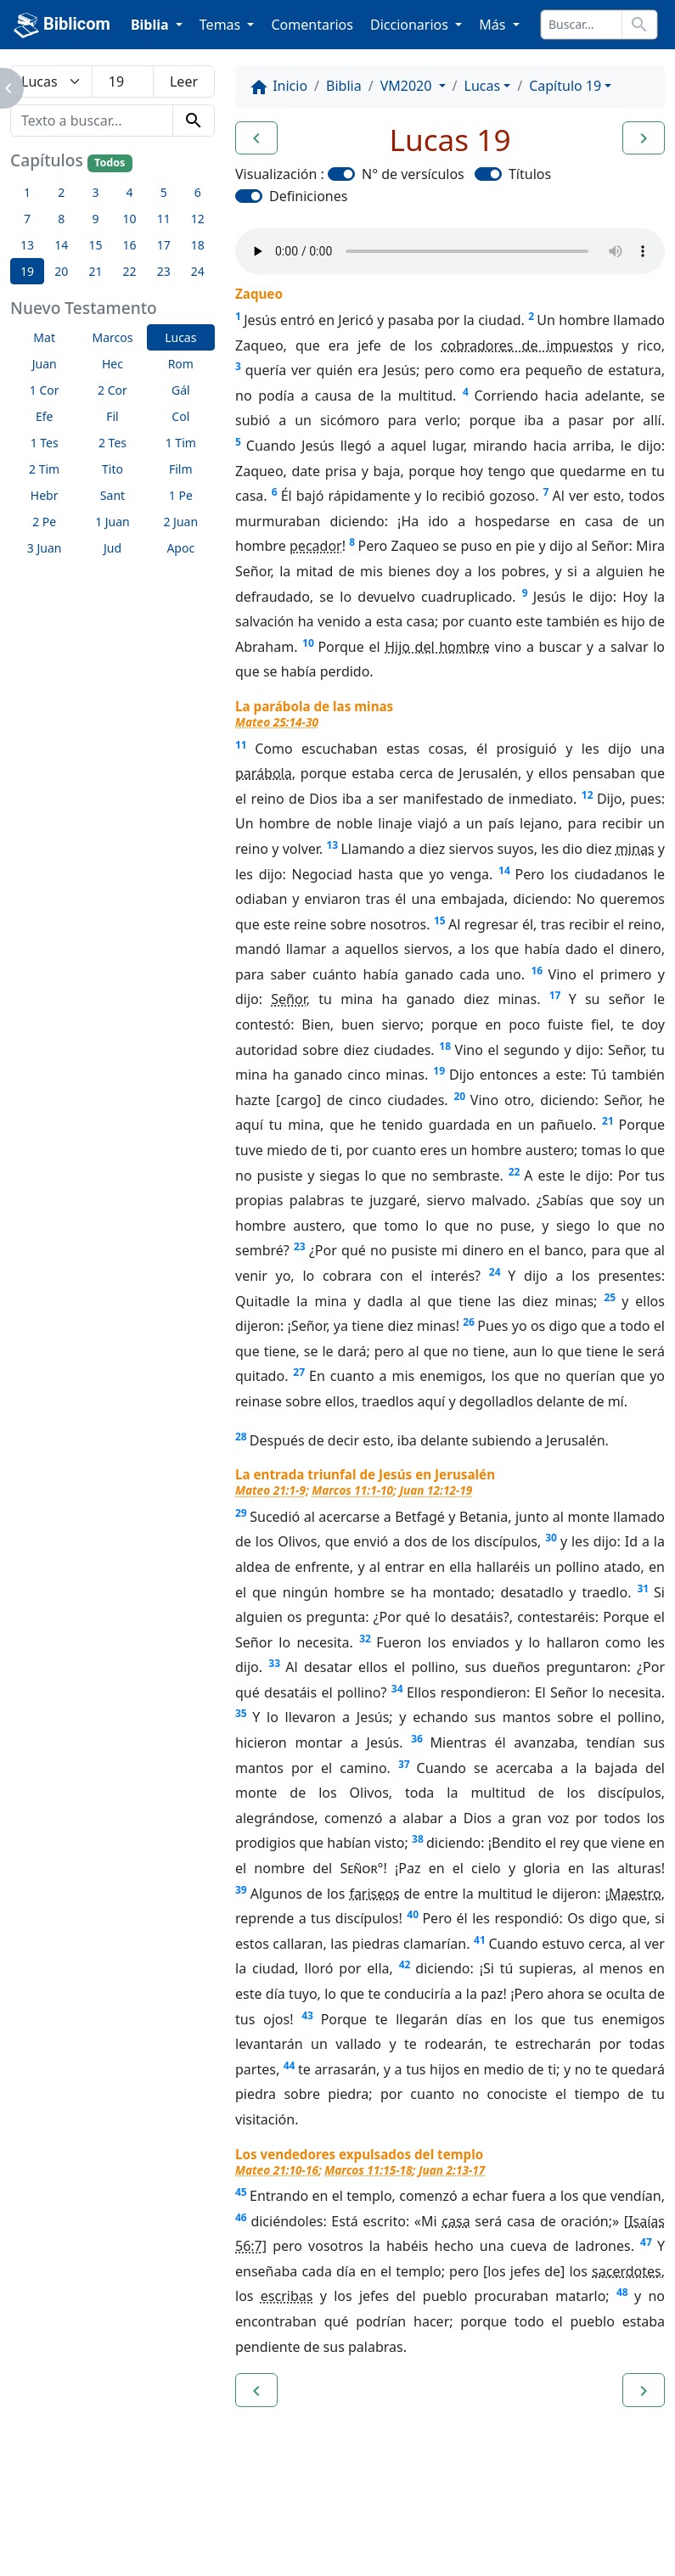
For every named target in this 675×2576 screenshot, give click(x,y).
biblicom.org (82, 2545)
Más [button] (494, 24)
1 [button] (27, 192)
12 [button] (198, 218)
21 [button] (95, 271)
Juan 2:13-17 (452, 2170)
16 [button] (130, 245)
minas (635, 848)
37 (404, 1764)
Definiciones (308, 196)
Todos (109, 162)
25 (610, 1297)
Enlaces (52, 2516)
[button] (256, 138)
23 (300, 1246)
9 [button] (95, 218)
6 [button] (197, 192)
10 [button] (130, 218)
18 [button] (198, 245)
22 (514, 1172)
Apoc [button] (180, 548)
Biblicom (62, 25)
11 (241, 745)
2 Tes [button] (112, 443)
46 (241, 2217)
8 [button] (61, 218)
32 (365, 1638)
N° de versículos (413, 174)
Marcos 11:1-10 (352, 1490)
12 (587, 795)
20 (459, 1096)
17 (555, 995)
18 (445, 1046)
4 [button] (130, 192)
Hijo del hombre (437, 646)
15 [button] (95, 245)
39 (241, 1890)
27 (299, 1372)
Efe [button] (44, 416)
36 (417, 1738)
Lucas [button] (180, 337)
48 (622, 2292)
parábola (263, 773)
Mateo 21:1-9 (270, 1490)
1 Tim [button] (181, 443)
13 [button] (27, 245)
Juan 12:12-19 (436, 1490)
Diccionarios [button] (411, 24)
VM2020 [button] (408, 85)
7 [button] (27, 218)
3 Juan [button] (44, 548)
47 (646, 2242)
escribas (287, 2296)
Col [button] (180, 416)
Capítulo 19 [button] (565, 85)
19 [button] (27, 271)
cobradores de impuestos (528, 345)
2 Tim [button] (44, 469)
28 (241, 1436)
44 (289, 2065)
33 (274, 1663)
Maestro (635, 1893)
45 (241, 2192)
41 (480, 1940)
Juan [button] (44, 364)
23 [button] (164, 271)
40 (413, 1914)
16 (537, 970)
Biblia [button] (151, 24)
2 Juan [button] (180, 522)
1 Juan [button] (112, 522)
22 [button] (130, 271)
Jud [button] (112, 548)
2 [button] (61, 192)
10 (308, 643)
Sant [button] (112, 495)
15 (440, 920)
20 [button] (61, 271)
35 (241, 1713)
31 (643, 1588)
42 (405, 1964)
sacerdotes (626, 2271)
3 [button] (95, 192)
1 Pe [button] (181, 495)
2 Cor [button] (112, 390)
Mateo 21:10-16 (276, 2170)
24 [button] (198, 271)
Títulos (530, 174)
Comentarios (312, 24)
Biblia (344, 85)
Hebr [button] (45, 495)
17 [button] (164, 245)
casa (456, 2221)
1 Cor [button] (44, 390)
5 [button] (163, 192)
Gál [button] (181, 390)
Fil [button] (112, 416)
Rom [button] (181, 364)
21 (608, 1121)
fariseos (374, 1893)
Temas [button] (222, 24)
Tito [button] (112, 469)
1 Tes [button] (45, 443)
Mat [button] (44, 337)
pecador (316, 545)
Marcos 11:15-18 (368, 2170)
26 (469, 1322)
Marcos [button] (112, 337)
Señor (288, 999)
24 (495, 1272)
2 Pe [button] (44, 522)
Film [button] (181, 469)
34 (397, 1688)
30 (551, 1537)
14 (504, 870)
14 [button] (61, 245)
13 (332, 845)
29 (241, 1513)
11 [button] (164, 218)
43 (307, 2015)
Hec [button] (112, 364)
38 (418, 1839)
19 (439, 1071)
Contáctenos (259, 2516)
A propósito (148, 2516)
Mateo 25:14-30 (276, 722)
